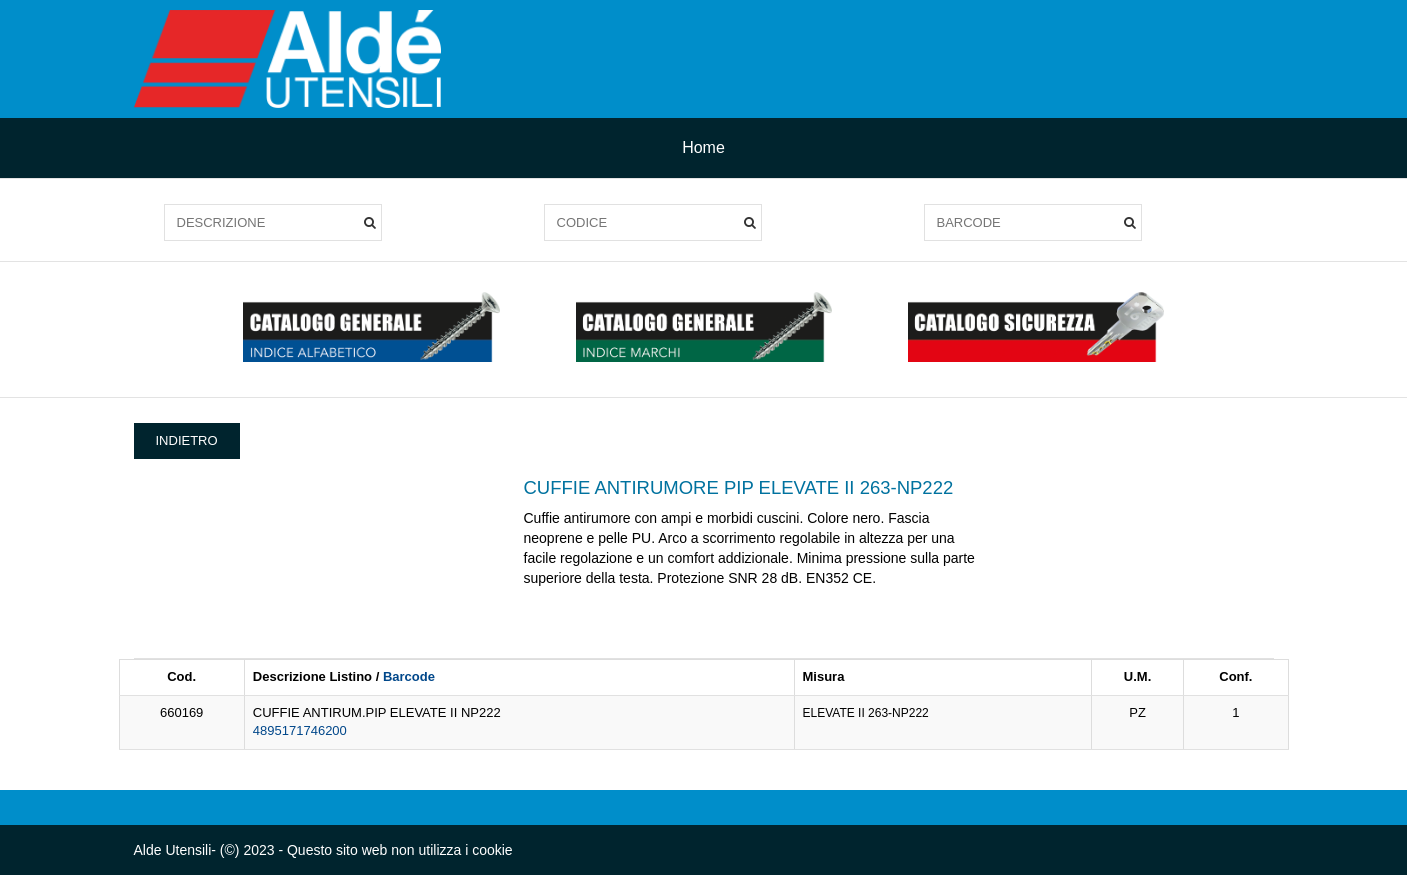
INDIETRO (187, 440)
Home (703, 147)
